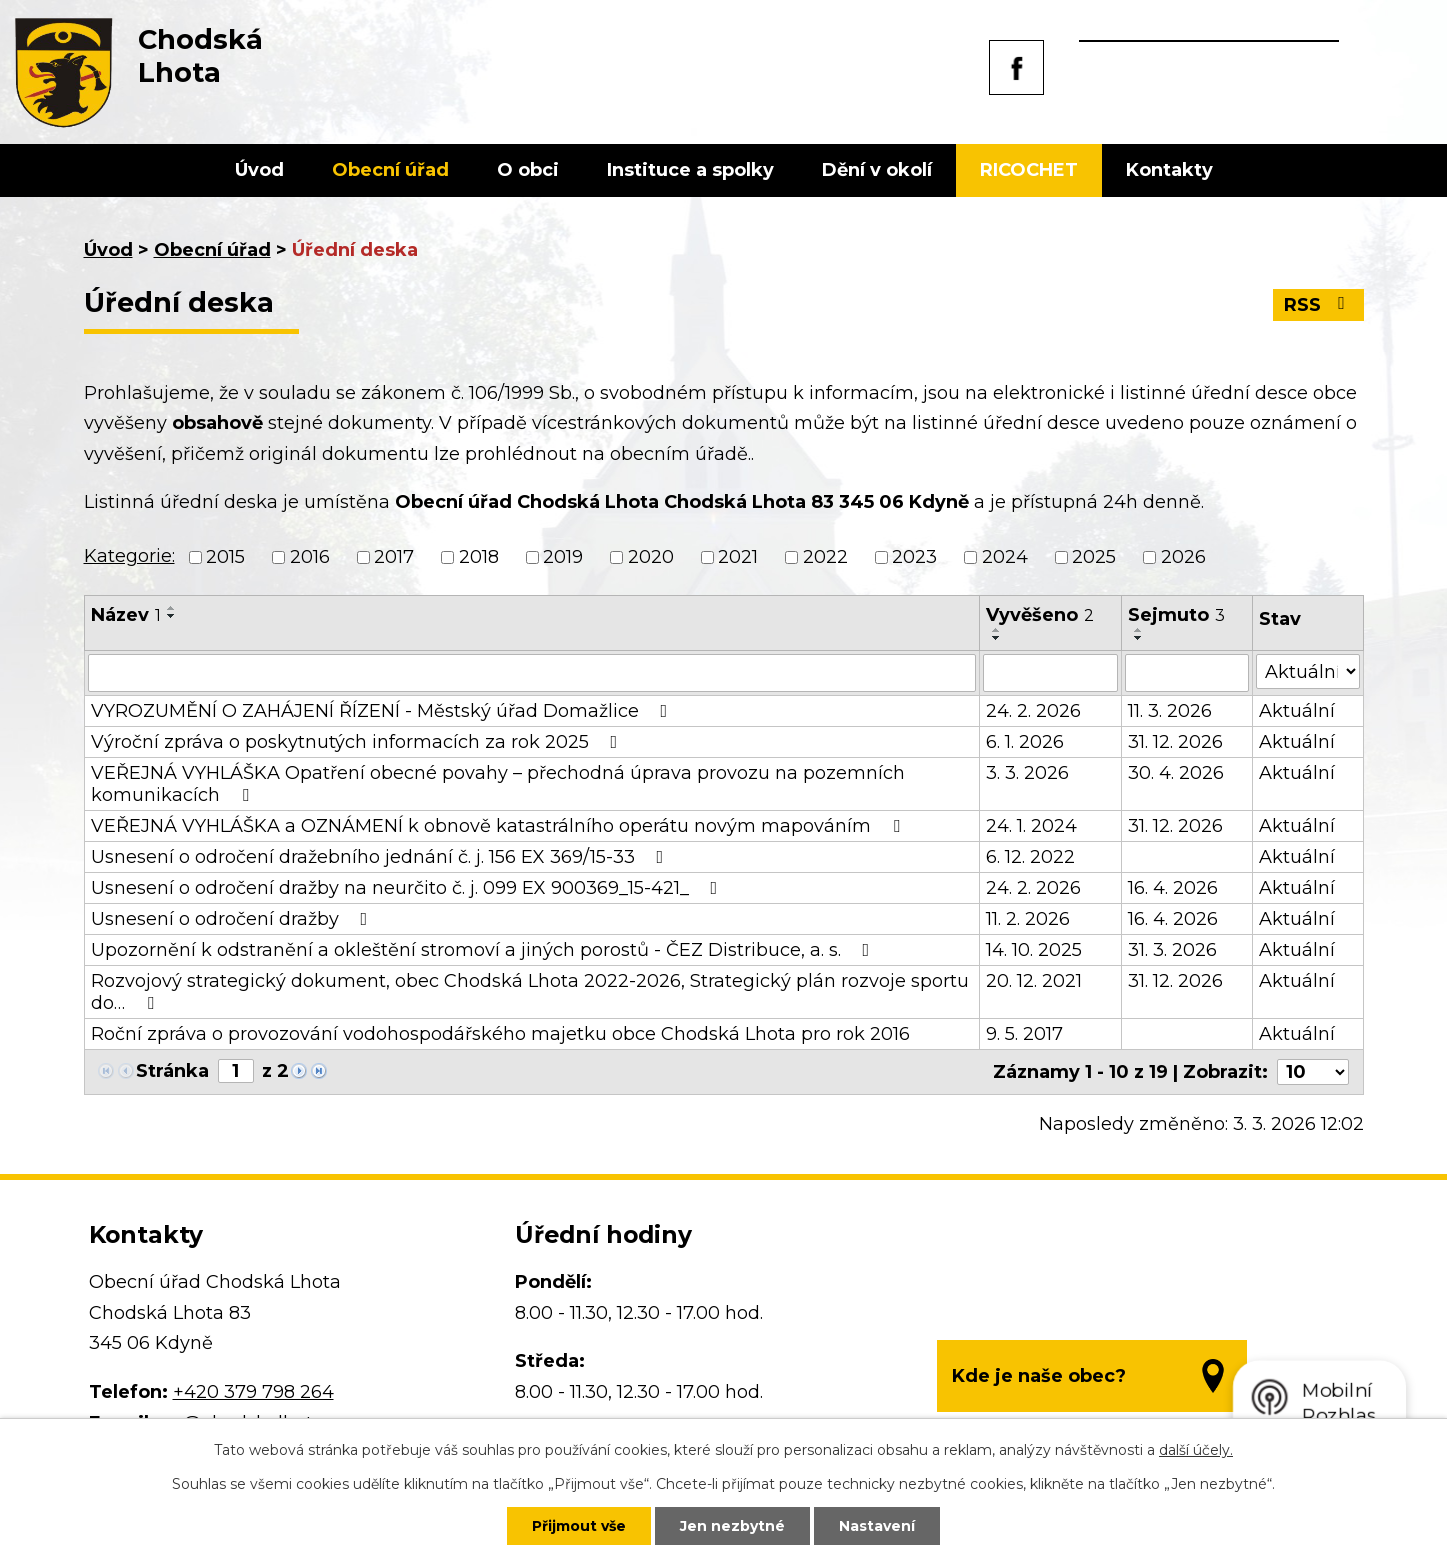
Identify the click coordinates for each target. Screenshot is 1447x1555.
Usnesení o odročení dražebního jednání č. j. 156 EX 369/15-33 (381, 857)
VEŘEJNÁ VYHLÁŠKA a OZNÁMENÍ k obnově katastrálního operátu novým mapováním (499, 826)
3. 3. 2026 (1027, 773)
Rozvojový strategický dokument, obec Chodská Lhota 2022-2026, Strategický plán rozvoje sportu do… (530, 992)
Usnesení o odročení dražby (233, 919)
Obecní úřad (390, 170)
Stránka (172, 1071)
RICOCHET (1029, 170)
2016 (310, 557)
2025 (1094, 557)
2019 (563, 557)
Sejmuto (1176, 615)
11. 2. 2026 (1028, 919)
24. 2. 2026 (1033, 711)
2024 (1005, 557)
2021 (738, 557)
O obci (528, 170)
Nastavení (877, 1526)
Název (126, 615)
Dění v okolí (877, 170)
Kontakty (1169, 170)
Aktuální (1297, 711)
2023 (914, 557)
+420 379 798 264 (253, 1392)
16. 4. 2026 (1173, 888)
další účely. (1196, 1450)
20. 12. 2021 (1034, 981)
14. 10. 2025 (1034, 950)
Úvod (259, 170)
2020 (651, 557)
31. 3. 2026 (1172, 950)
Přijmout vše (579, 1526)
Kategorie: (129, 556)
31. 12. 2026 (1175, 742)
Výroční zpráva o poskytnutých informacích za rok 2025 (358, 742)
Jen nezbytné (732, 1526)
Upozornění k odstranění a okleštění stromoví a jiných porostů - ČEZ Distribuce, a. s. (484, 950)
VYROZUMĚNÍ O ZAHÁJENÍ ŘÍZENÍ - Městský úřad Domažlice (383, 711)
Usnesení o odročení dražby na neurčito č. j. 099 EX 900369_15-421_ (408, 888)
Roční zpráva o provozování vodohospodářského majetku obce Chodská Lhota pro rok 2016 (500, 1034)
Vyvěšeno (1040, 615)
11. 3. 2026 (1170, 711)
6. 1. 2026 (1025, 742)
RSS (1318, 305)
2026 (1183, 557)
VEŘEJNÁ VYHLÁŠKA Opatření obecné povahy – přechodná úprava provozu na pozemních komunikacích (498, 784)
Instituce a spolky (690, 170)
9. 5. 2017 (1024, 1034)
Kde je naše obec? (1039, 1376)
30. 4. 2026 (1176, 773)
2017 (394, 557)
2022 (825, 557)
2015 (225, 557)
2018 (479, 557)
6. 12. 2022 (1030, 857)
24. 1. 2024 (1031, 826)
